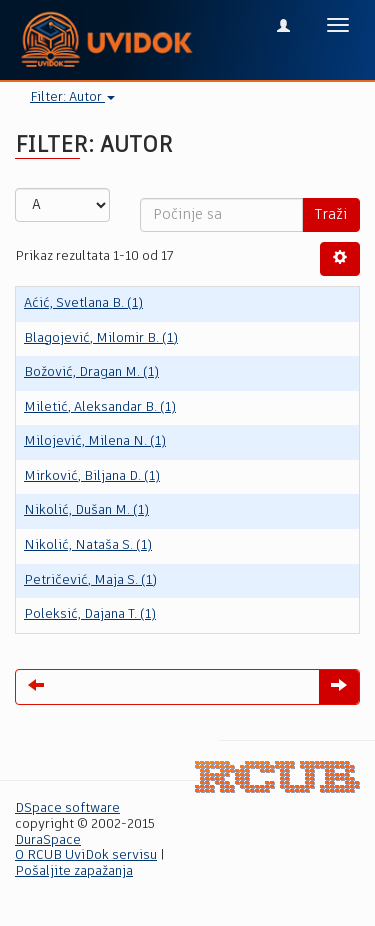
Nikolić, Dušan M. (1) (86, 510)
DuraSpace (48, 840)
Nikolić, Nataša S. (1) (88, 545)
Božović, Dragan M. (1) (91, 372)
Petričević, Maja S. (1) (90, 580)
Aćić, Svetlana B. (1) (83, 303)
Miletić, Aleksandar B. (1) (100, 407)
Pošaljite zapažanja (74, 871)
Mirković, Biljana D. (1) (92, 476)
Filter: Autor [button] (72, 97)
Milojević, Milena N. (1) (95, 441)
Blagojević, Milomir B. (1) (101, 338)
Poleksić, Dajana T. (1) (90, 614)
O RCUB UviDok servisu (86, 855)
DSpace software (67, 808)
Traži (331, 215)
